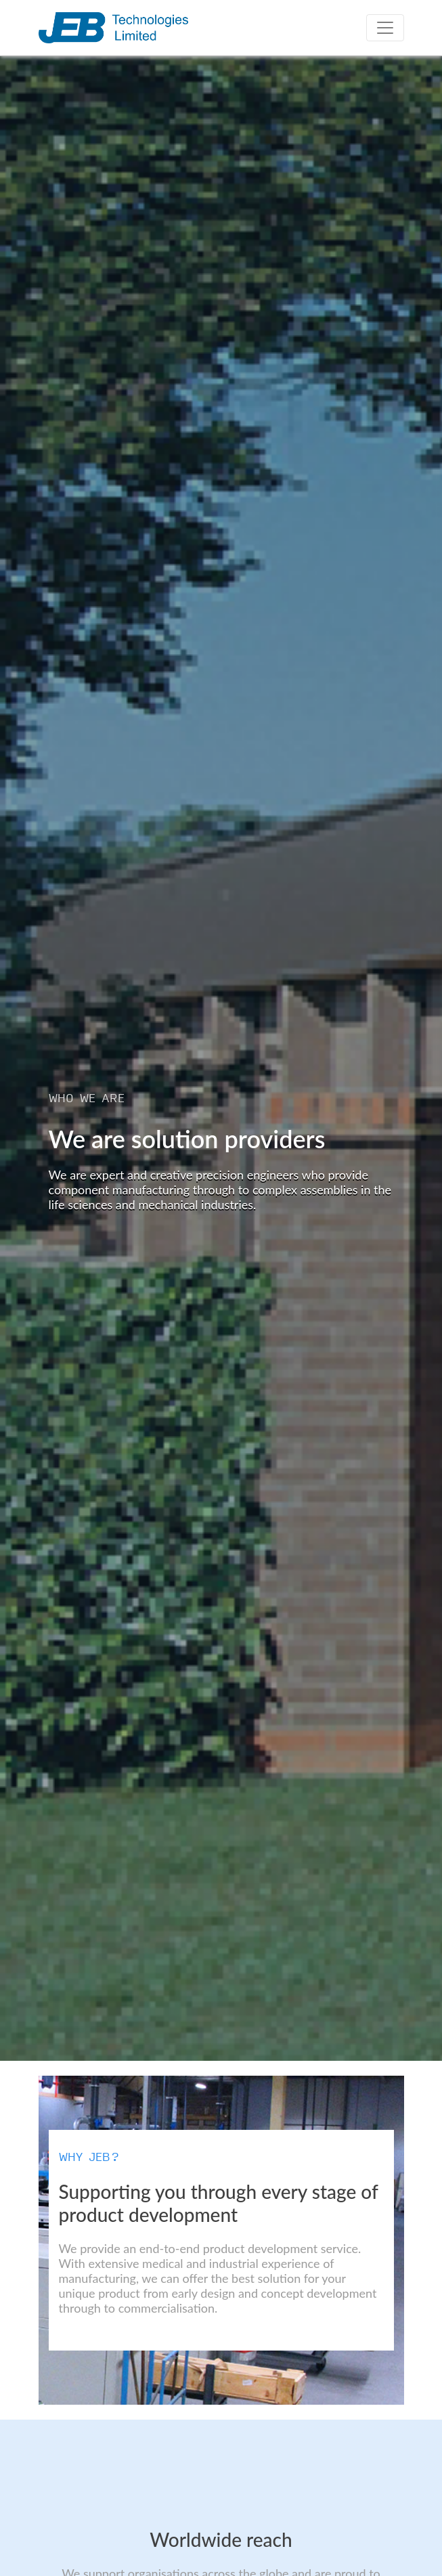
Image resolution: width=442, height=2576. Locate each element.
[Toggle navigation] (385, 27)
